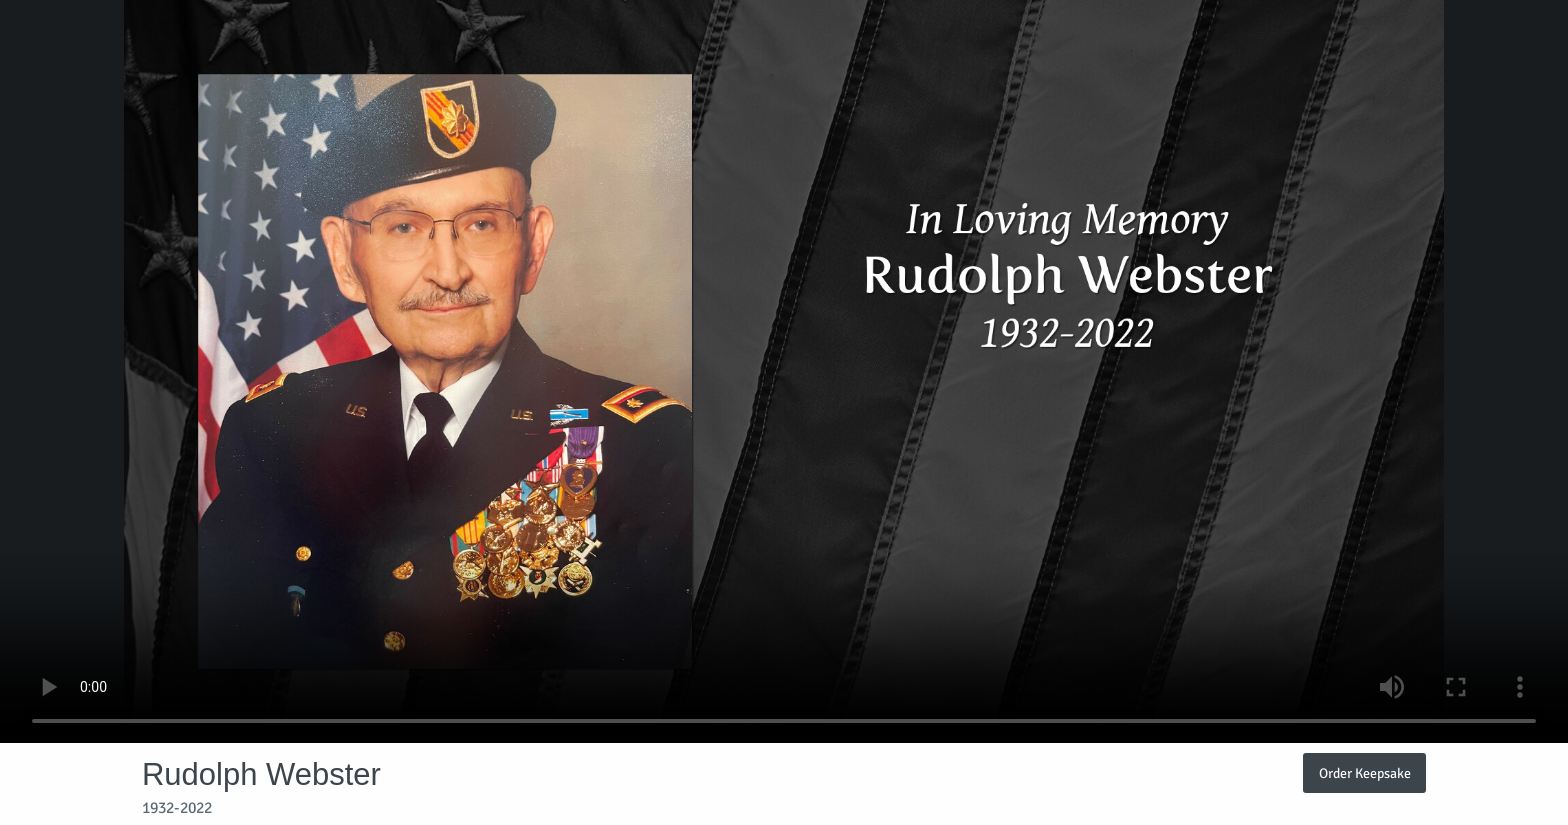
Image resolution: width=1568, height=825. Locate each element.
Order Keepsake (1365, 773)
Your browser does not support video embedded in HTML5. (784, 371)
